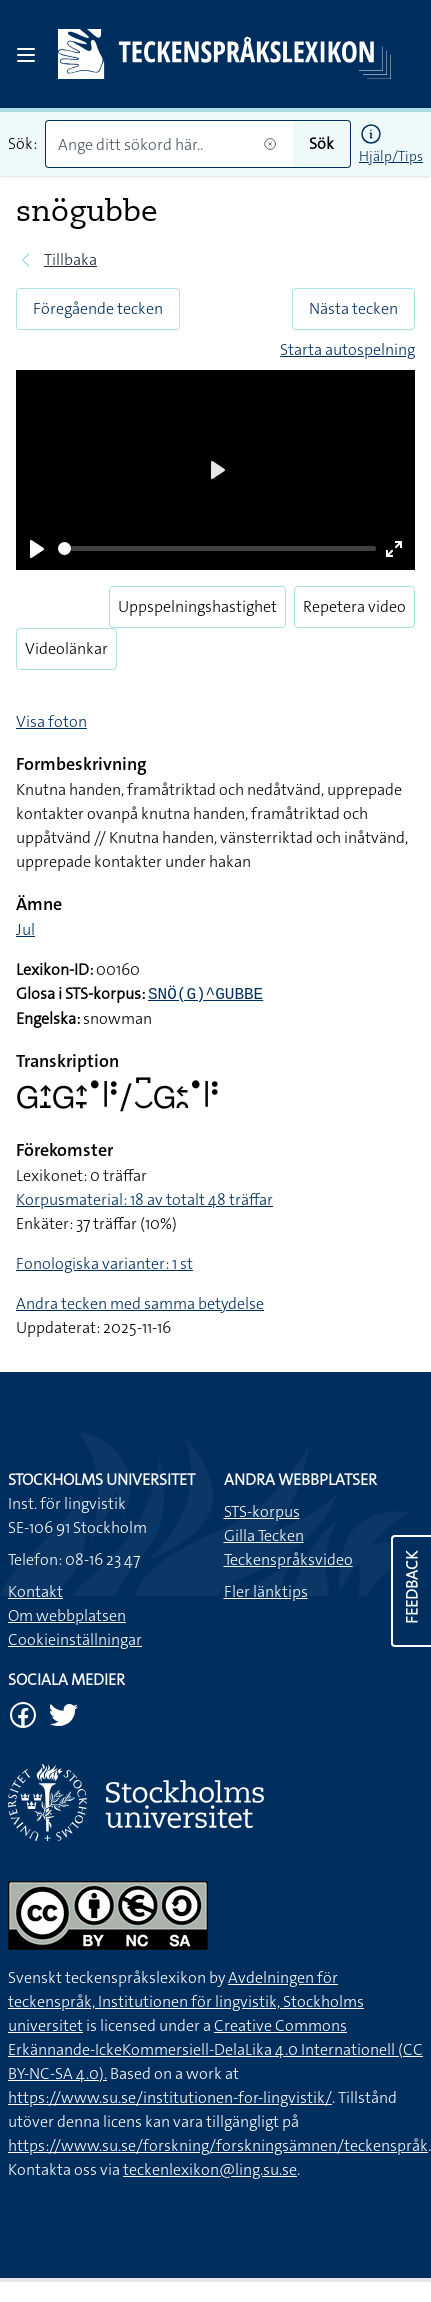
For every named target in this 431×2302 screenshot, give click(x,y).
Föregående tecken (98, 308)
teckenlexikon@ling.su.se (210, 2169)
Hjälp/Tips (391, 156)
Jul (25, 929)
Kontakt (35, 1591)
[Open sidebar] (26, 55)
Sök (321, 143)
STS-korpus (262, 1511)
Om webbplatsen (67, 1615)
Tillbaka (70, 259)
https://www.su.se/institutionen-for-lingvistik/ (170, 2097)
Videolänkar (66, 648)
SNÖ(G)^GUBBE (205, 995)
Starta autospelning (347, 349)
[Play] (37, 549)
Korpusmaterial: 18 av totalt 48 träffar (144, 1199)
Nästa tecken (353, 308)
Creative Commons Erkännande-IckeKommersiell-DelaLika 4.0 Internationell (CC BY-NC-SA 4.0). (215, 2049)
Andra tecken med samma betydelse (140, 1303)
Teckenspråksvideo (288, 1559)
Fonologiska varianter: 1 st (104, 1263)
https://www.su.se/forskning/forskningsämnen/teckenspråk (218, 2145)
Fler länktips (266, 1591)
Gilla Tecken (264, 1535)
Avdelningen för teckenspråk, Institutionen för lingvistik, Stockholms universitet (186, 2001)
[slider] (217, 548)
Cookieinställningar (75, 1639)
